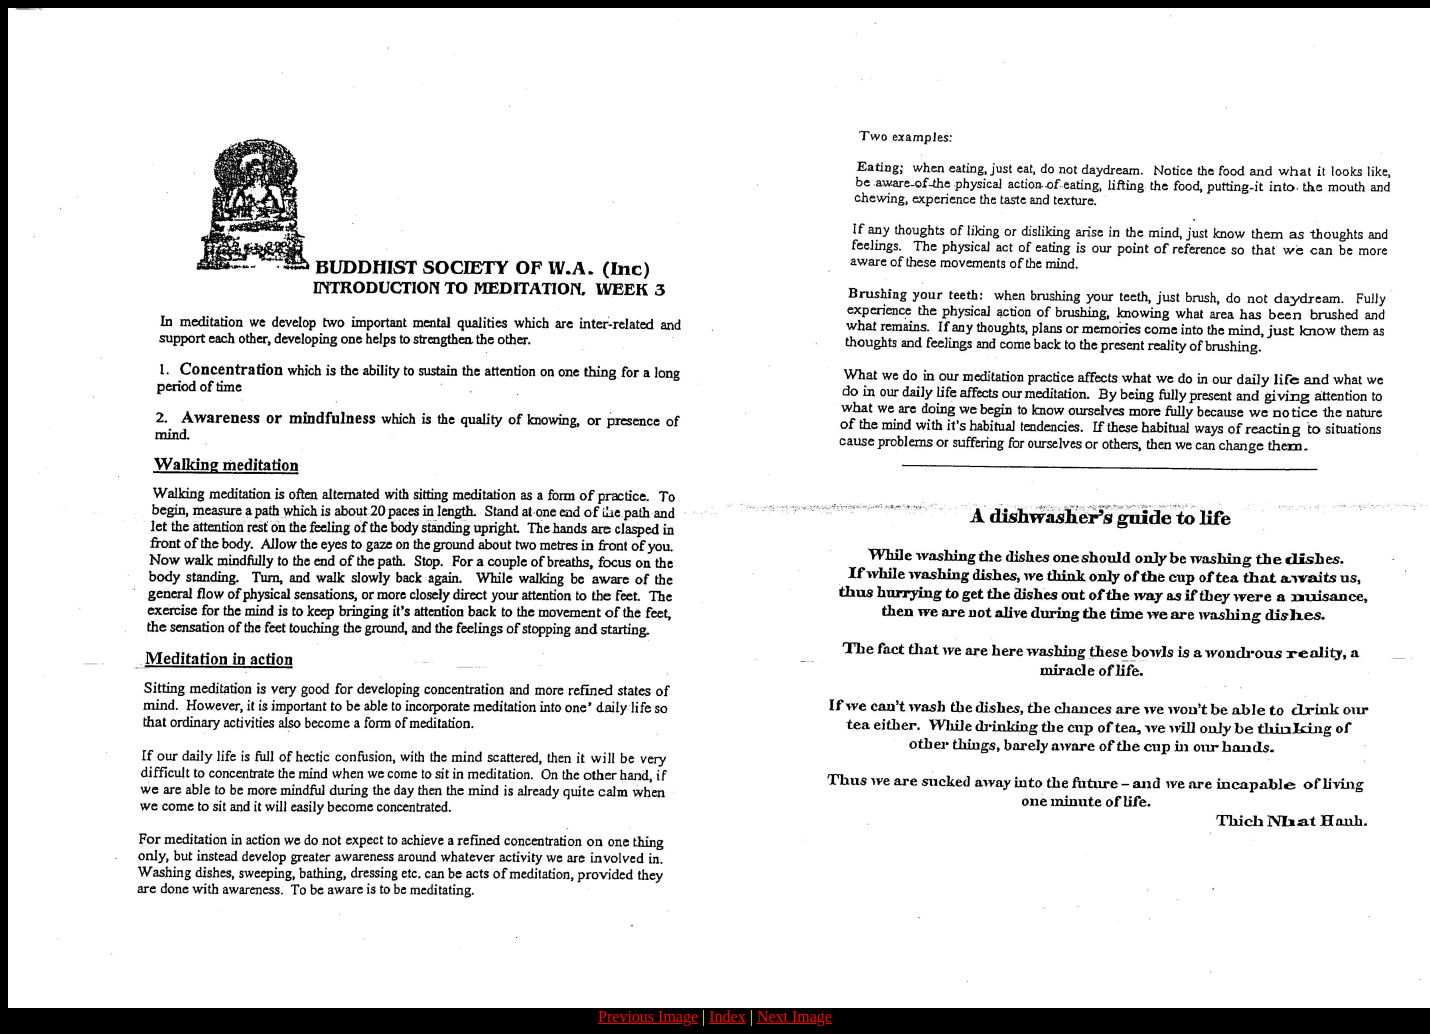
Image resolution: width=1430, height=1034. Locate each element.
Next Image (794, 1016)
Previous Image (648, 1016)
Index (727, 1016)
